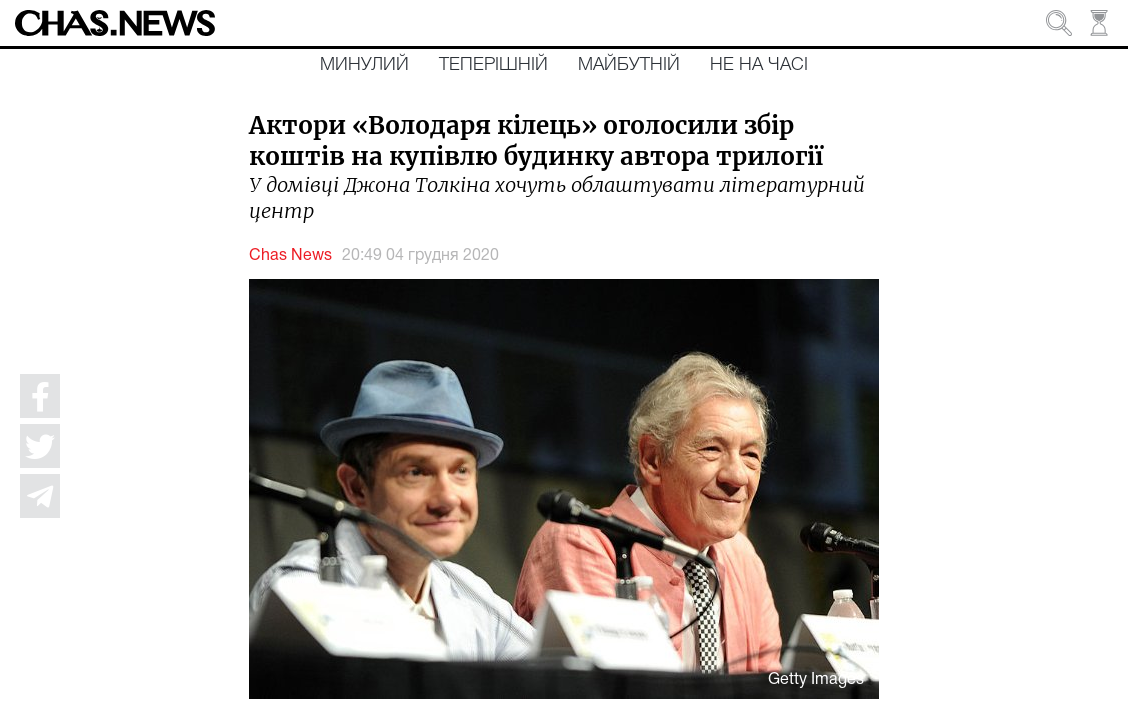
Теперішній (493, 65)
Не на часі (759, 65)
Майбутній (629, 65)
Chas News (290, 256)
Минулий (364, 65)
